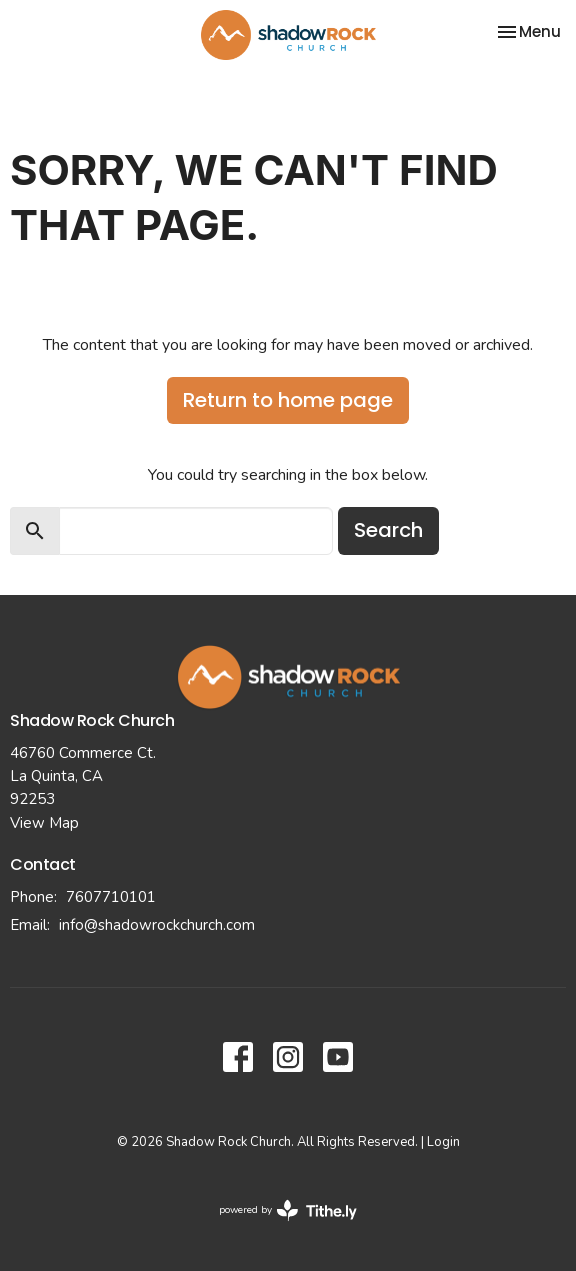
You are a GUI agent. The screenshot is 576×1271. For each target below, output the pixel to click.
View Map (44, 823)
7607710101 (111, 897)
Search (388, 530)
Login (443, 1142)
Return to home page (288, 400)
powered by (288, 1210)
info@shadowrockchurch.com (157, 925)
